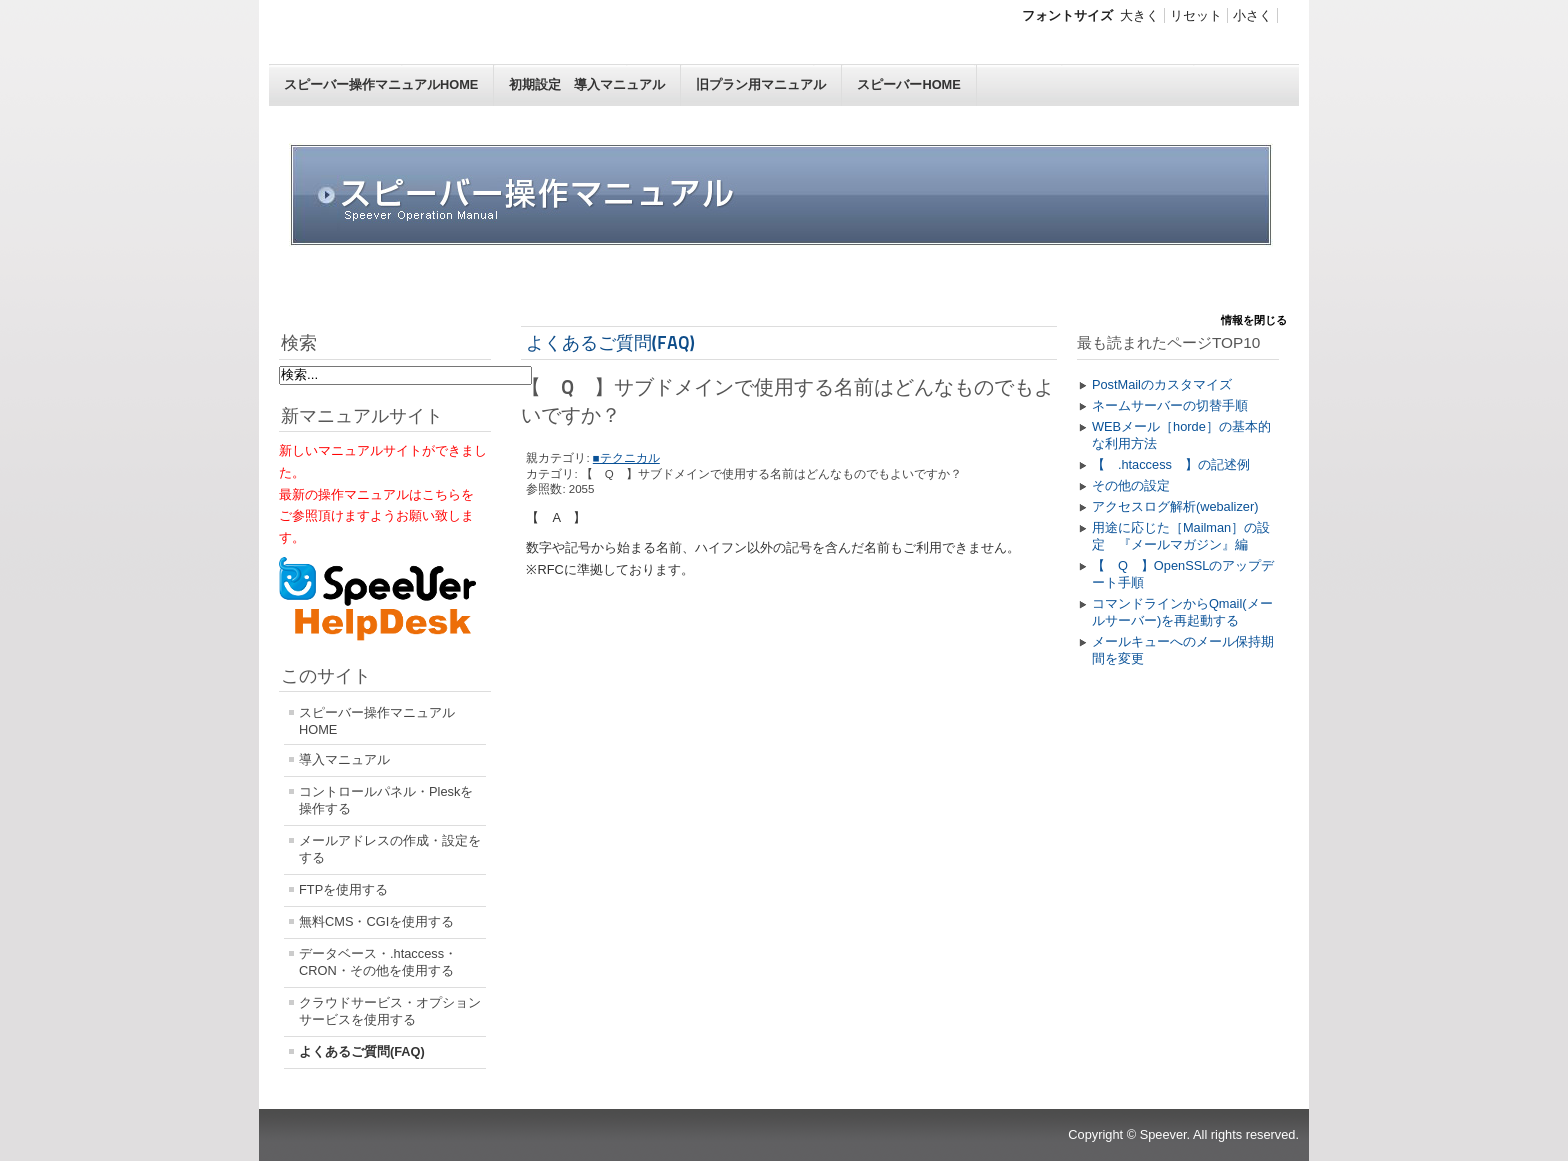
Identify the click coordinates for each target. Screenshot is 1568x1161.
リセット (1196, 15)
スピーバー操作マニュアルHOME (381, 84)
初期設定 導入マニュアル (587, 84)
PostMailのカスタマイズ (1162, 384)
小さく (1252, 15)
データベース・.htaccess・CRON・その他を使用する (378, 962)
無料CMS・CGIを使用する (376, 921)
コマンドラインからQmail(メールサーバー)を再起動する (1182, 612)
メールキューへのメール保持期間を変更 (1183, 650)
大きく (1139, 15)
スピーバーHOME (908, 84)
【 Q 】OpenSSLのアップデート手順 (1183, 574)
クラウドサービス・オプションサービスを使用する (390, 1011)
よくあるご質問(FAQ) (362, 1051)
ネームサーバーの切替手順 (1170, 405)
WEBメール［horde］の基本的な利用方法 (1181, 435)
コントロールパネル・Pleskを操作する (386, 800)
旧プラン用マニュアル (761, 84)
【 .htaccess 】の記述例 (1171, 464)
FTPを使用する (343, 889)
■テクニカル (626, 458)
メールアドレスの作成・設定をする (390, 849)
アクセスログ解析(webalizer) (1175, 506)
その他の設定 (1131, 485)
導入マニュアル (344, 759)
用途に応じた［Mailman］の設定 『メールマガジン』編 (1181, 536)
